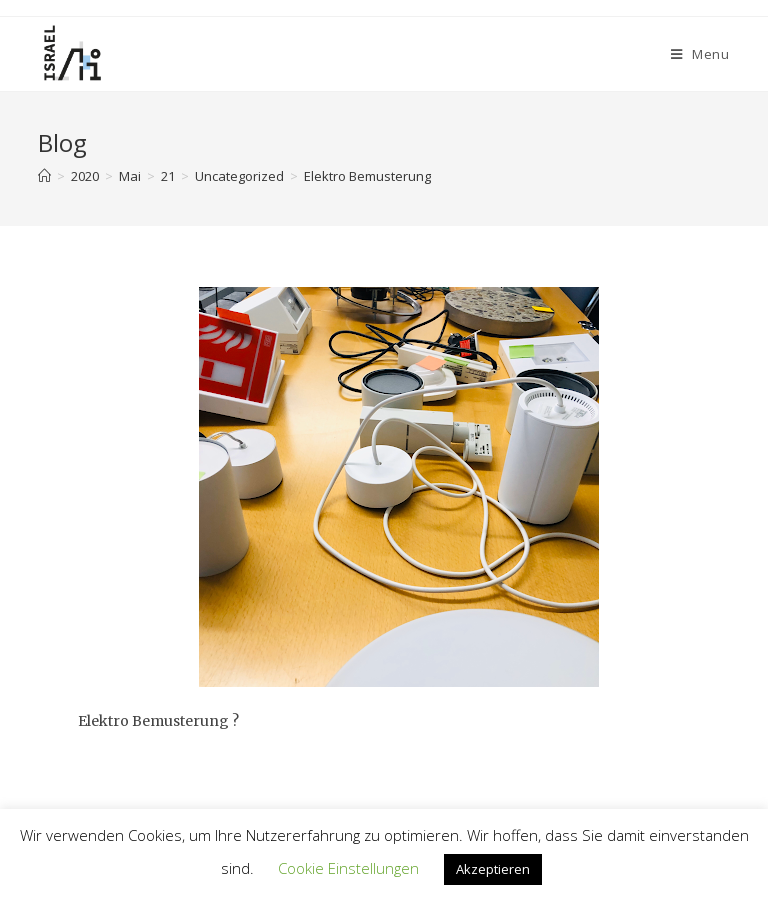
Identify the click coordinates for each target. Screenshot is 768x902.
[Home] (44, 176)
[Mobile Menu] (700, 54)
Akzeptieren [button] (493, 869)
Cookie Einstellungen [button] (348, 868)
